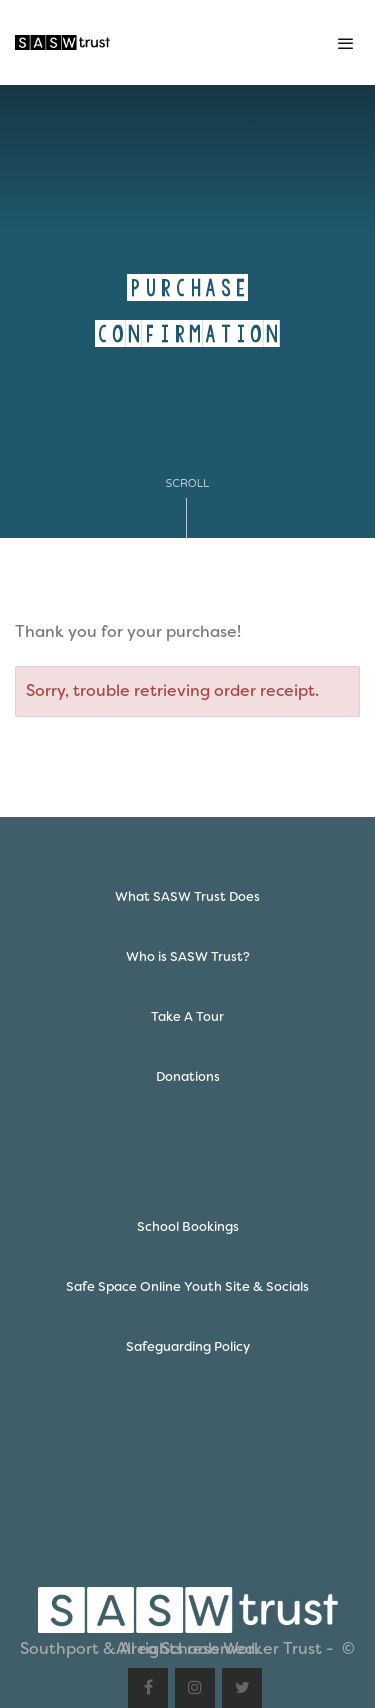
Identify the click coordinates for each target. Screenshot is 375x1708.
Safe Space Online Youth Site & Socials (187, 1286)
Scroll (188, 507)
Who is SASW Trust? (188, 956)
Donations (188, 1076)
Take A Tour (187, 1016)
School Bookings (188, 1226)
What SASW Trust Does (187, 896)
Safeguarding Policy (188, 1346)
